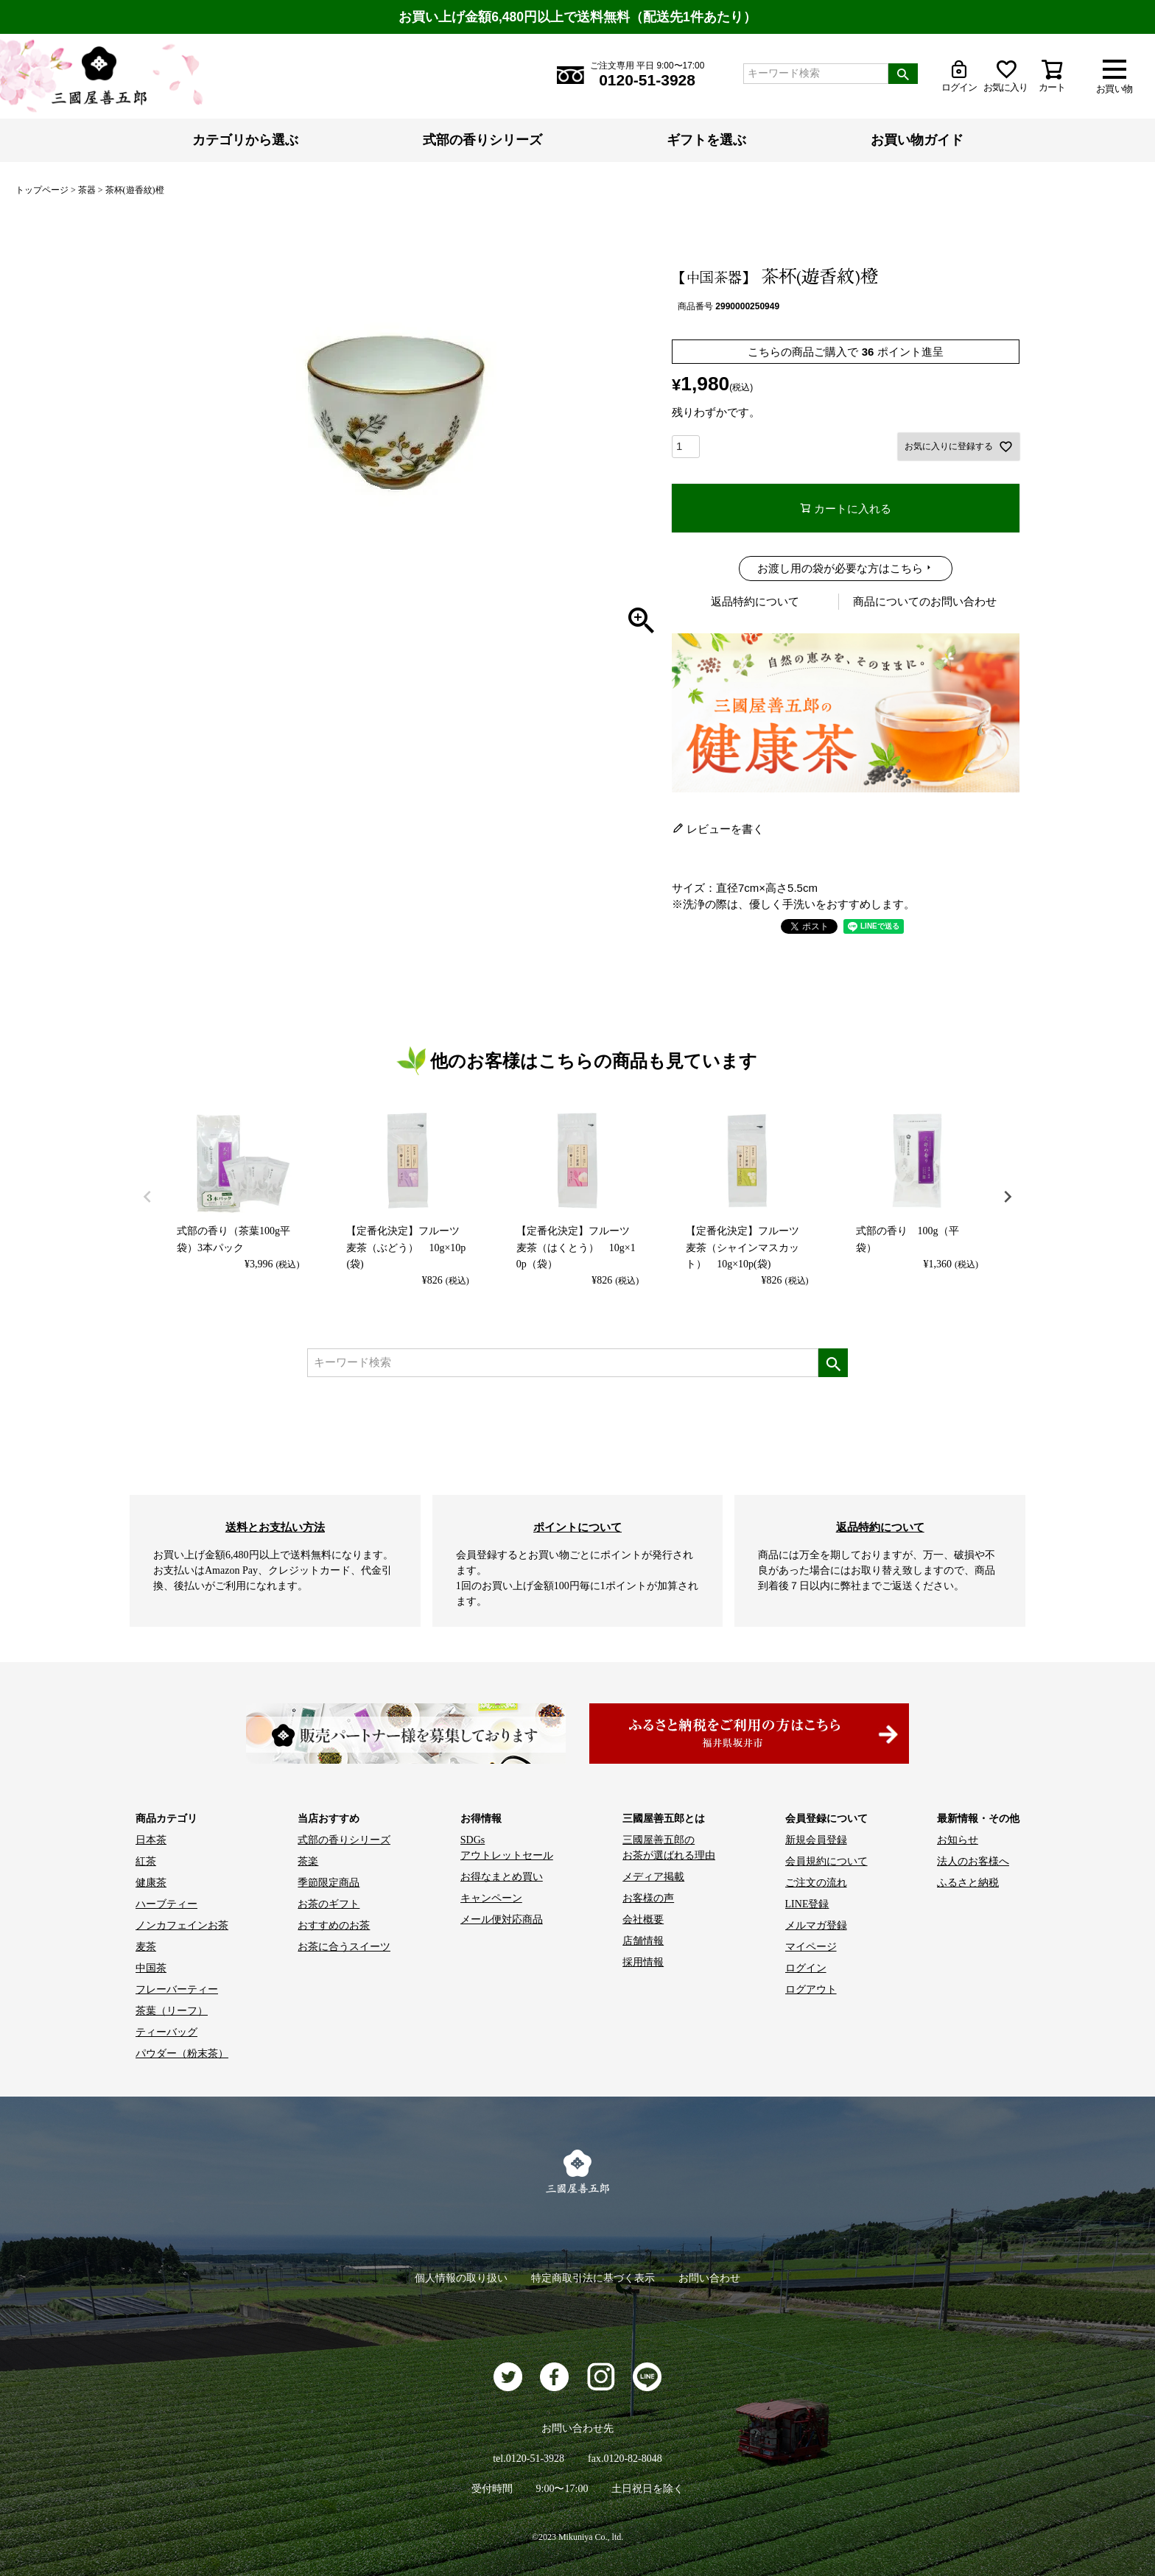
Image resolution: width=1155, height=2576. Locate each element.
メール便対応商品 (501, 1919)
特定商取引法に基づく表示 (593, 2278)
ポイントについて (577, 1527)
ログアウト (811, 1989)
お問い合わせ (709, 2278)
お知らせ (957, 1839)
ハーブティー (166, 1904)
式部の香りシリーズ (482, 140)
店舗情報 (643, 1940)
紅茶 (146, 1861)
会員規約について (826, 1861)
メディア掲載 (653, 1876)
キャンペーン (491, 1898)
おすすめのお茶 (334, 1925)
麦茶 (146, 1946)
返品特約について (755, 601)
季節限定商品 (328, 1882)
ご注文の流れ (816, 1882)
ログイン (805, 1968)
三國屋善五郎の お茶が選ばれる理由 (668, 1847)
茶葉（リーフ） (172, 2010)
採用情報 (643, 1962)
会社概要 (643, 1919)
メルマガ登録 (816, 1925)
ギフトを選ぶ (706, 140)
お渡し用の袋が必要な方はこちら (840, 568)
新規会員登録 (816, 1839)
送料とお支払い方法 (275, 1527)
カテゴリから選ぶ (245, 140)
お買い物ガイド (917, 140)
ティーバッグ (166, 2032)
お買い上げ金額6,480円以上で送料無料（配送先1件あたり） (577, 17)
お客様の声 (648, 1898)
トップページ (42, 190)
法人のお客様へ (973, 1861)
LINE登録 (807, 1904)
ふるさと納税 (968, 1882)
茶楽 (308, 1861)
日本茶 (151, 1839)
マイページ (811, 1946)
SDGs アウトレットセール (506, 1847)
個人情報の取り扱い (461, 2278)
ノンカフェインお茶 (182, 1925)
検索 (903, 73)
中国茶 (151, 1968)
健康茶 (151, 1882)
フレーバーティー (177, 1989)
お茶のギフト (328, 1904)
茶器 (87, 190)
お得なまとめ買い (501, 1876)
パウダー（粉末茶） (182, 2053)
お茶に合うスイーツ (344, 1946)
